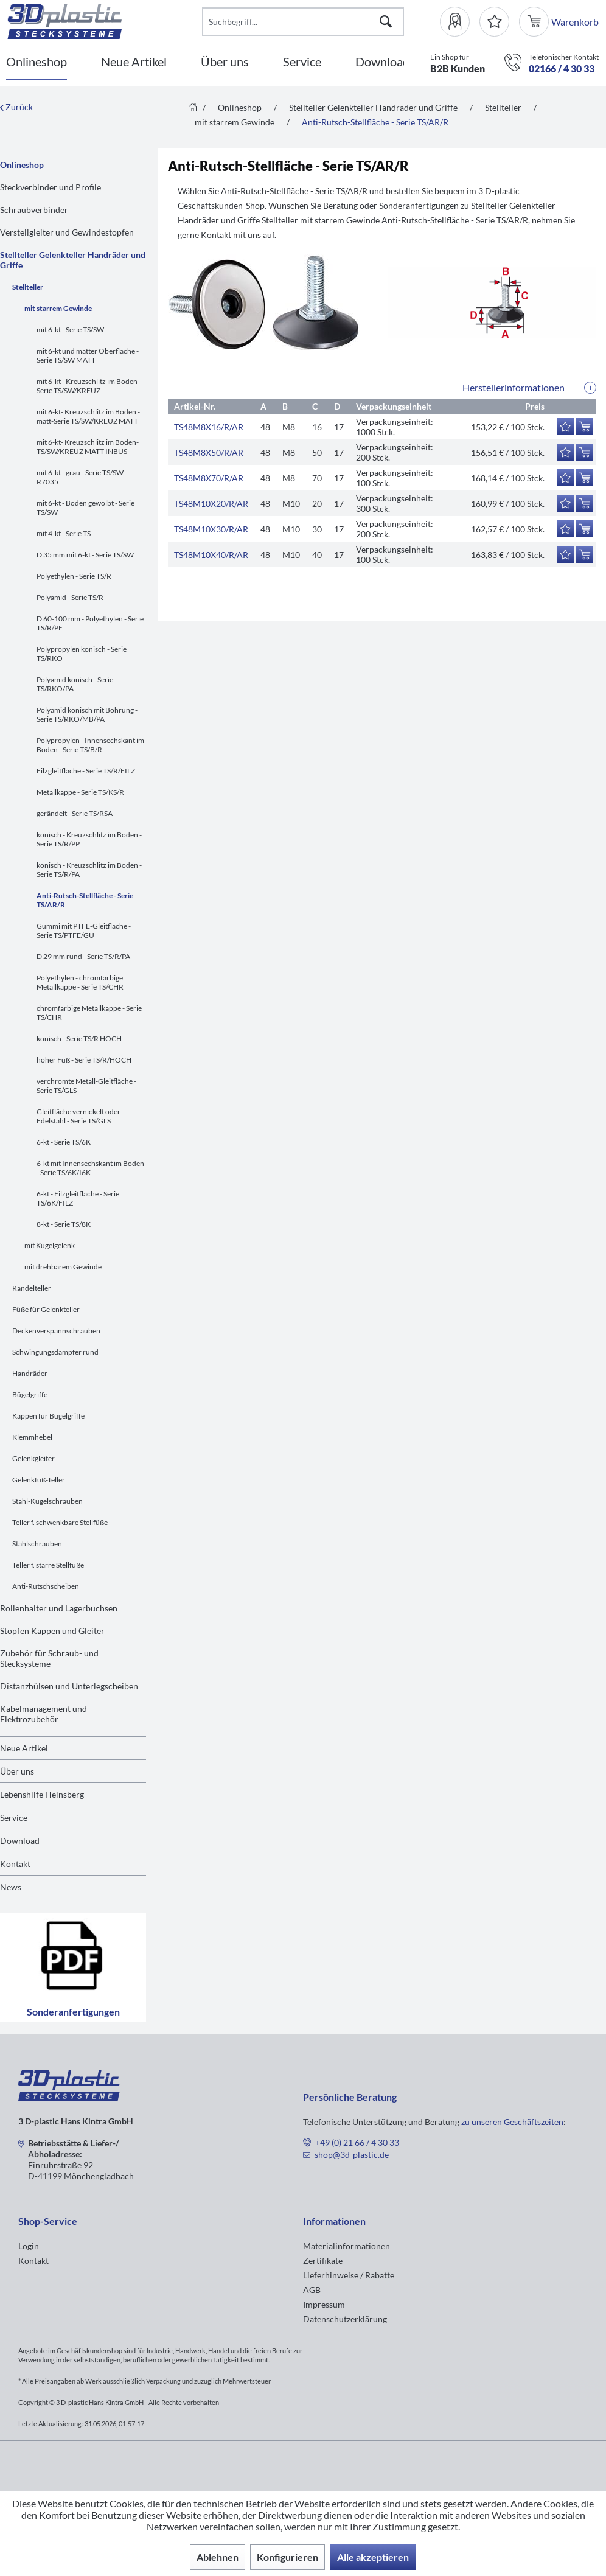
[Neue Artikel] (134, 62)
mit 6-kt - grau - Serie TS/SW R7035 (80, 477)
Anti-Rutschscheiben (45, 1586)
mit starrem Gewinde (58, 308)
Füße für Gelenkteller (46, 1309)
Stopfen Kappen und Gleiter (52, 1630)
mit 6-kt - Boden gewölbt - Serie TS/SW (85, 507)
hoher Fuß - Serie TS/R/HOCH (84, 1059)
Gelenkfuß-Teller (38, 1479)
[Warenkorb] (535, 22)
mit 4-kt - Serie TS (64, 533)
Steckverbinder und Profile (50, 187)
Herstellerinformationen (513, 387)
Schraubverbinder (34, 209)
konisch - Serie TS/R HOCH (79, 1038)
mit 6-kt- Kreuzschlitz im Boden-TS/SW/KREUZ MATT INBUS (88, 447)
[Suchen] (386, 21)
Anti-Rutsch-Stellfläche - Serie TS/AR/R (85, 900)
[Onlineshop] (36, 62)
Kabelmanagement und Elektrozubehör (43, 1713)
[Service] (302, 62)
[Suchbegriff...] (303, 21)
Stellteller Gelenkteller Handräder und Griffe (72, 260)
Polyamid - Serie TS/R (70, 597)
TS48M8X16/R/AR (208, 427)
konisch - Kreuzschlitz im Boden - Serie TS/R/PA (89, 869)
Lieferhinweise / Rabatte (348, 2275)
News (10, 1887)
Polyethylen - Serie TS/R (74, 576)
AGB (312, 2290)
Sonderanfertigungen (73, 1967)
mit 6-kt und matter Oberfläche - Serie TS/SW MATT (88, 355)
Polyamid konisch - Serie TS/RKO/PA (75, 684)
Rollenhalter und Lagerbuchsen (58, 1608)
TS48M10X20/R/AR (211, 503)
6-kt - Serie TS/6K (64, 1142)
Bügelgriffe (29, 1394)
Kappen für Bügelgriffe (48, 1415)
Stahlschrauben (37, 1543)
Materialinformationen (346, 2246)
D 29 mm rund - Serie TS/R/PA (83, 956)
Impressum (324, 2304)
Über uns (17, 1771)
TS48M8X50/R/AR (208, 452)
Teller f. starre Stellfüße (48, 1564)
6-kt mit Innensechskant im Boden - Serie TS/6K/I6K (90, 1168)
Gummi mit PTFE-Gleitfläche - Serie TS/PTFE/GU (84, 930)
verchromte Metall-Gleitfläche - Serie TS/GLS (86, 1086)
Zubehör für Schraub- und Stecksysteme (49, 1658)
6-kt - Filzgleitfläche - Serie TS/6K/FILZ (78, 1198)
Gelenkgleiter (33, 1458)
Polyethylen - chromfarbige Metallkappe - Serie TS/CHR (80, 982)
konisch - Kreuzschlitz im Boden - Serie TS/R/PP (89, 839)
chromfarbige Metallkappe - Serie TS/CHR (89, 1013)
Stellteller (27, 286)
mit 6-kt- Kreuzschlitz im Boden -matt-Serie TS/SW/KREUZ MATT (88, 416)
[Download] (382, 62)
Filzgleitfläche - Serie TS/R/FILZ (86, 770)
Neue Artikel (24, 1748)
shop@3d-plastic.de (352, 2154)
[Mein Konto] (459, 22)
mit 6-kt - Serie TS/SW (70, 329)
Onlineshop (22, 164)
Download (20, 1840)
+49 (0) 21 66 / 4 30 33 (357, 2142)
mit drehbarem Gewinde (63, 1266)
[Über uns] (225, 62)
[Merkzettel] (494, 22)
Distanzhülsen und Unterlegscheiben (69, 1686)
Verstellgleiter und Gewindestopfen (67, 232)
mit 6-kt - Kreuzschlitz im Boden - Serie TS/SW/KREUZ (89, 386)
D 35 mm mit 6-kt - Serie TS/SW (85, 554)
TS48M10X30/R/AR (211, 529)
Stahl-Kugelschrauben (47, 1501)
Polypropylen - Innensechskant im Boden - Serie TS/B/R (90, 745)
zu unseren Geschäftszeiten (512, 2122)
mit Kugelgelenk (49, 1245)
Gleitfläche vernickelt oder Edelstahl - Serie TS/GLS (78, 1116)
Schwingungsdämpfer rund (55, 1351)
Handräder (29, 1373)
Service (13, 1817)
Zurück (16, 107)
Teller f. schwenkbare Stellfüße (60, 1522)
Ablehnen (218, 2557)
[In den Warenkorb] (584, 426)
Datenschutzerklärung (345, 2319)
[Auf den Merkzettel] (565, 426)
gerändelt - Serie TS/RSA (75, 813)
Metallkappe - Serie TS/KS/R (80, 792)
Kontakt (15, 1864)
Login (28, 2246)
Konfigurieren (287, 2557)
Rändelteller (31, 1288)
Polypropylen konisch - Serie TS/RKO (82, 653)
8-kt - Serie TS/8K (64, 1224)
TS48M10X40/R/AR (211, 555)
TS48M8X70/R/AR (208, 478)
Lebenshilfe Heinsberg (42, 1794)
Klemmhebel (32, 1437)
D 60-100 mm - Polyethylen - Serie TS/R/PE (90, 623)
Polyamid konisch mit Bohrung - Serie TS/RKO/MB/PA (87, 714)
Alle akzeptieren (373, 2557)
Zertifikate (323, 2260)
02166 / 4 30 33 (561, 68)
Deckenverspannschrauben (56, 1330)
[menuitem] (459, 22)
